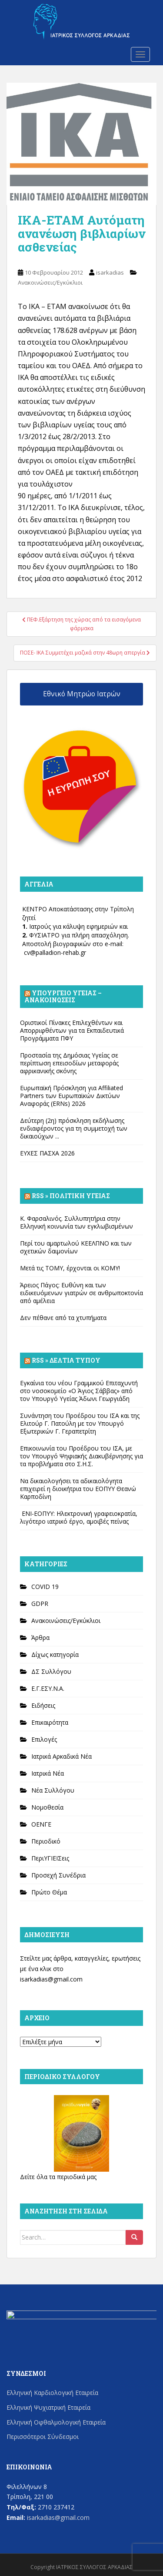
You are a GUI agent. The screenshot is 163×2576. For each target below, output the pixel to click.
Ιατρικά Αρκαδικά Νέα (61, 1756)
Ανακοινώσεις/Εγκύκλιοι (50, 282)
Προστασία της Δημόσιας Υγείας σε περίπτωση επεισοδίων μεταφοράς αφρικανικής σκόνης (69, 1063)
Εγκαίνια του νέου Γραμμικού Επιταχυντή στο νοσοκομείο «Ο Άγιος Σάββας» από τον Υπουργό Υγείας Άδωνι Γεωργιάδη (79, 1391)
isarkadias (110, 272)
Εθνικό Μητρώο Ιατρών (81, 694)
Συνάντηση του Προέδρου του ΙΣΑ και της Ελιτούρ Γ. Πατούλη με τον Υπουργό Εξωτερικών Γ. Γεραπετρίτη (80, 1423)
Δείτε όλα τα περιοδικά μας (58, 2177)
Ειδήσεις (43, 1705)
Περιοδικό (45, 1841)
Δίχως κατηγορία (55, 1654)
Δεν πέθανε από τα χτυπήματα (63, 1317)
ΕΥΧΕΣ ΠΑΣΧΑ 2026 (47, 1153)
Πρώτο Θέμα (49, 1892)
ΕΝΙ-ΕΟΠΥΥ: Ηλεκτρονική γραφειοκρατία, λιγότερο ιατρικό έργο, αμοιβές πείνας (78, 1517)
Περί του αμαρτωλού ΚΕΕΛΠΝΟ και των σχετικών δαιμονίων (76, 1247)
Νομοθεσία (47, 1807)
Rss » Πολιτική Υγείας (71, 1196)
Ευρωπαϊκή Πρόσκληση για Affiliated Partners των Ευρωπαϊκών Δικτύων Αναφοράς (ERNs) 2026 (71, 1096)
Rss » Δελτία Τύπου (66, 1360)
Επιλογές (44, 1739)
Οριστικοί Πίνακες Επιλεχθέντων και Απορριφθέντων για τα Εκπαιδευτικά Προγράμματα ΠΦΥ (72, 1030)
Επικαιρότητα (49, 1722)
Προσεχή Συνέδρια (58, 1875)
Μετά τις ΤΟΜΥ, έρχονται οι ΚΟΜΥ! (70, 1268)
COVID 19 (45, 1586)
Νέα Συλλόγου (52, 1790)
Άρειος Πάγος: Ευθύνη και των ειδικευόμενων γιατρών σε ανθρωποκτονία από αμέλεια (81, 1293)
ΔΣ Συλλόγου (51, 1671)
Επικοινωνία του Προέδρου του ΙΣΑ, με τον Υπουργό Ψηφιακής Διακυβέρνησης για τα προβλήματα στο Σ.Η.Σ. (81, 1456)
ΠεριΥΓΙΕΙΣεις (50, 1858)
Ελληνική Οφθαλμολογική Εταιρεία (56, 2422)
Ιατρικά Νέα (47, 1773)
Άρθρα (40, 1637)
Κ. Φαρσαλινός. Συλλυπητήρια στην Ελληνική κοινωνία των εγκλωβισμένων (76, 1222)
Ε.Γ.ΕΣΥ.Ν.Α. (47, 1688)
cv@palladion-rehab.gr (55, 952)
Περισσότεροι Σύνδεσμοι (43, 2436)
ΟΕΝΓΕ (41, 1824)
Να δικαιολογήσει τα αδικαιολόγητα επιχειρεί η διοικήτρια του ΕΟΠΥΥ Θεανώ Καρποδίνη (78, 1489)
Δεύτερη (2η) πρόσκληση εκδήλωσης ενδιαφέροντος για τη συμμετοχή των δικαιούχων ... (73, 1128)
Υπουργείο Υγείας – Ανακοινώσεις (63, 996)
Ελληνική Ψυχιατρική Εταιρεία (48, 2407)
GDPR (39, 1603)
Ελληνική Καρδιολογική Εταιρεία (52, 2392)
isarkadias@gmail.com (51, 1979)
